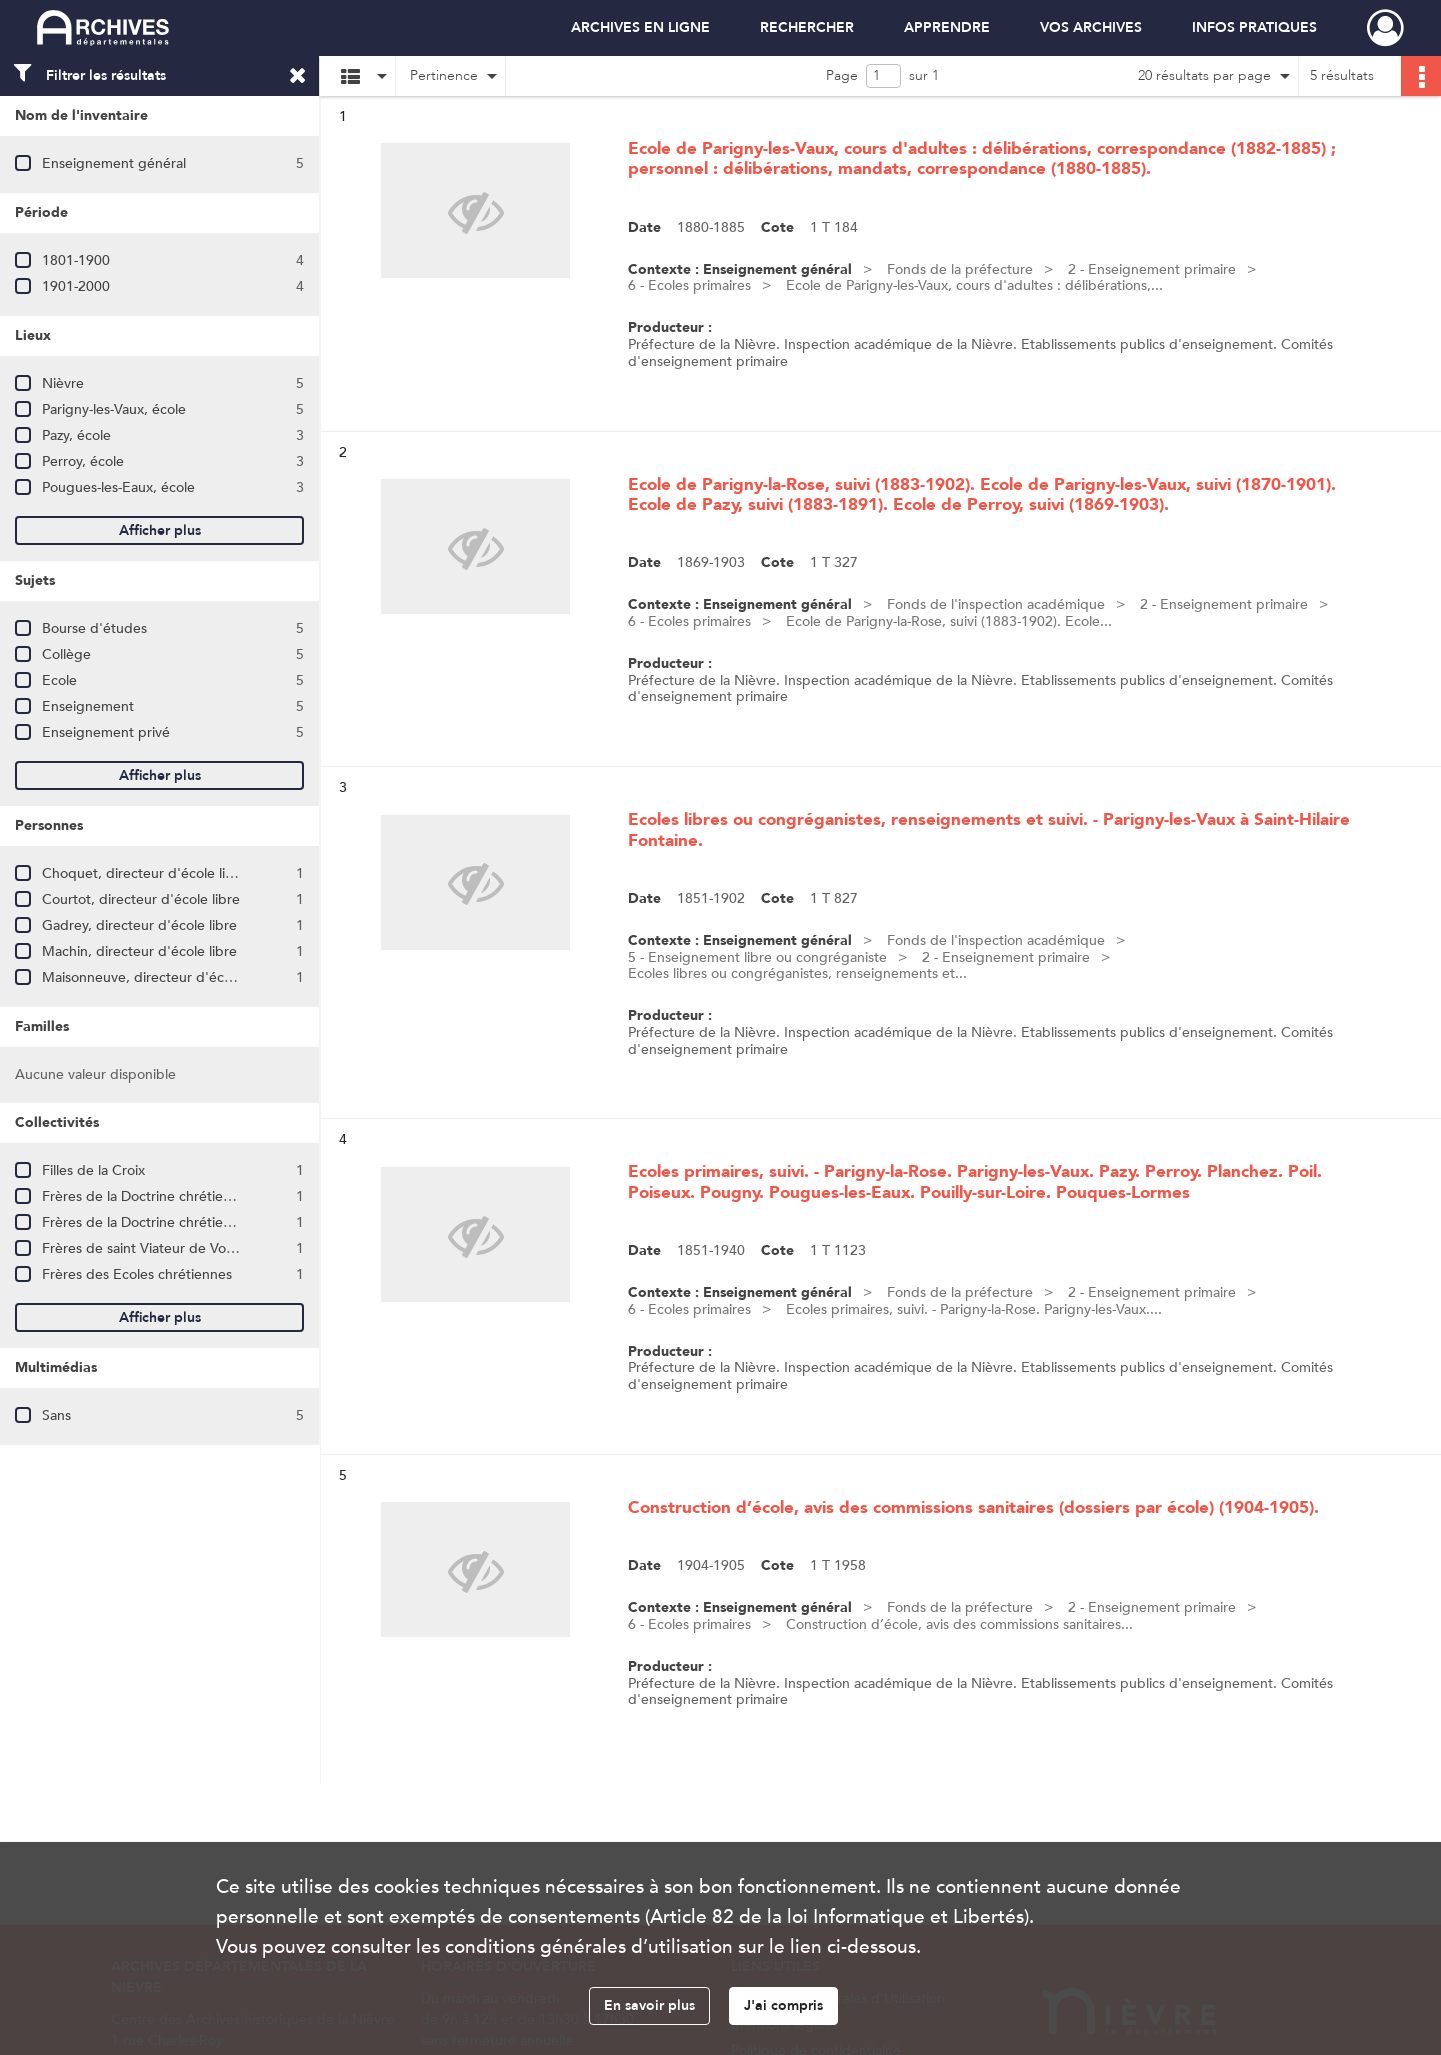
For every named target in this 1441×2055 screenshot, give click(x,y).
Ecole (59, 680)
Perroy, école (83, 461)
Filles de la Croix (93, 1170)
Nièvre (63, 383)
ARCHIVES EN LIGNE (640, 27)
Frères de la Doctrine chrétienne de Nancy (177, 1196)
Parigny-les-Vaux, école (114, 409)
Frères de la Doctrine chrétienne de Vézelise (182, 1222)
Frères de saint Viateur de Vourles (149, 1248)
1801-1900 (76, 260)
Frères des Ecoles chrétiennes (137, 1274)
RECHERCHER (807, 27)
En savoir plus (649, 2005)
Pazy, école (76, 435)
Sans (56, 1415)
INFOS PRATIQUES (1254, 27)
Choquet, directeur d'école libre (144, 873)
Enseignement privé (106, 732)
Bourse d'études (94, 628)
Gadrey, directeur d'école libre (139, 925)
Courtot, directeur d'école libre (141, 899)
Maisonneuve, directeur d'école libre (158, 977)
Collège (66, 654)
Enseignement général (114, 163)
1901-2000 (76, 286)
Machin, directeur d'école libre (139, 951)
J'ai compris (783, 2005)
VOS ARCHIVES (1091, 27)
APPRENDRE (947, 27)
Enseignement (88, 706)
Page (842, 75)
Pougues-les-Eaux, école (118, 487)
